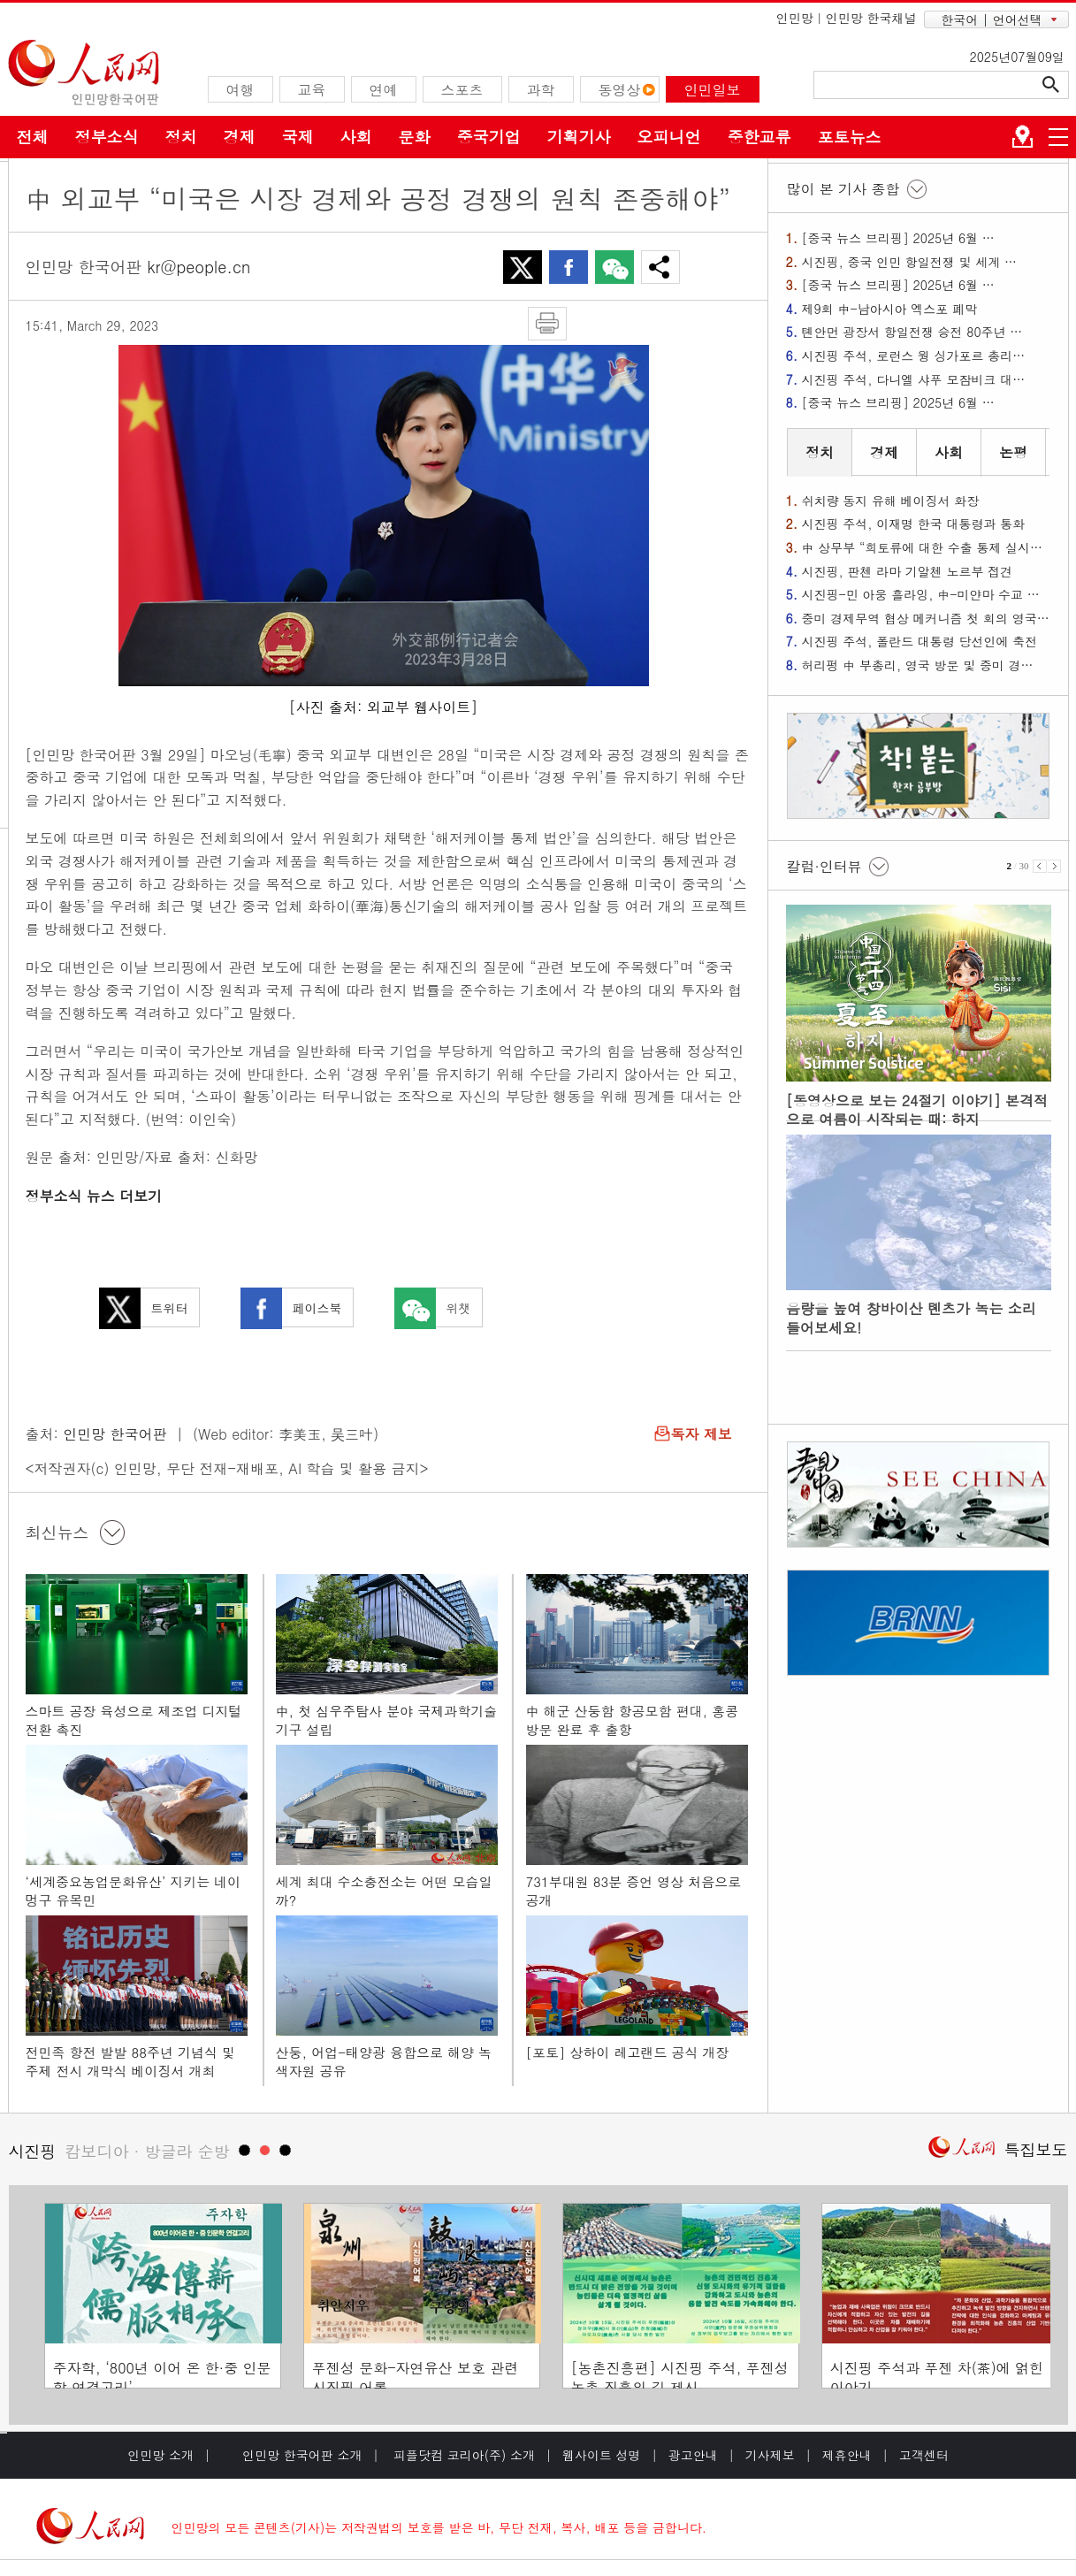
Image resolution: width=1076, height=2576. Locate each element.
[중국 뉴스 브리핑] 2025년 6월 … (898, 238)
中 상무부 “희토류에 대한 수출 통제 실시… (922, 547)
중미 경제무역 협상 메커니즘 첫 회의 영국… (925, 618)
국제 (298, 137)
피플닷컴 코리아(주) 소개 (462, 2455)
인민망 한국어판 (114, 1434)
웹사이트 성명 (601, 2455)
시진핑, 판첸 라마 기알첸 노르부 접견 (907, 571)
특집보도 (1036, 2149)
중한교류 (759, 137)
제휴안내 (847, 2455)
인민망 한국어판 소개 (302, 2455)
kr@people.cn (199, 267)
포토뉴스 (849, 137)
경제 (240, 137)
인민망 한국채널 (871, 18)
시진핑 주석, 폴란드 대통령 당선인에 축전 (920, 641)
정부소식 (107, 137)
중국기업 (489, 137)
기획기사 (579, 137)
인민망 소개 (160, 2455)
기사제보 (770, 2455)
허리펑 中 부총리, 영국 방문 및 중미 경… (918, 665)
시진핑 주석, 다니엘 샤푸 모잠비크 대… (914, 379)
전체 (33, 137)
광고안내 (693, 2455)
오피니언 (669, 137)
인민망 (794, 18)
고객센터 (924, 2455)
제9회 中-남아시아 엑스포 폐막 (889, 308)
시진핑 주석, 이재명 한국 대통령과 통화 (914, 523)
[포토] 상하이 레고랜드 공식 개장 (627, 2052)
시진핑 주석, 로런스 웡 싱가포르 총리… (914, 355)
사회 (356, 137)
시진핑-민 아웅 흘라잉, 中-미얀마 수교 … (921, 594)
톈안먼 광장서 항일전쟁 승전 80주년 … (912, 331)
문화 (415, 137)
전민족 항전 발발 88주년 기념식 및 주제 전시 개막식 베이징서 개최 (131, 2062)
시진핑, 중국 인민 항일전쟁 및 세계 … (909, 262)
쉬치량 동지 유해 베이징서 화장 (891, 500)
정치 (181, 137)
